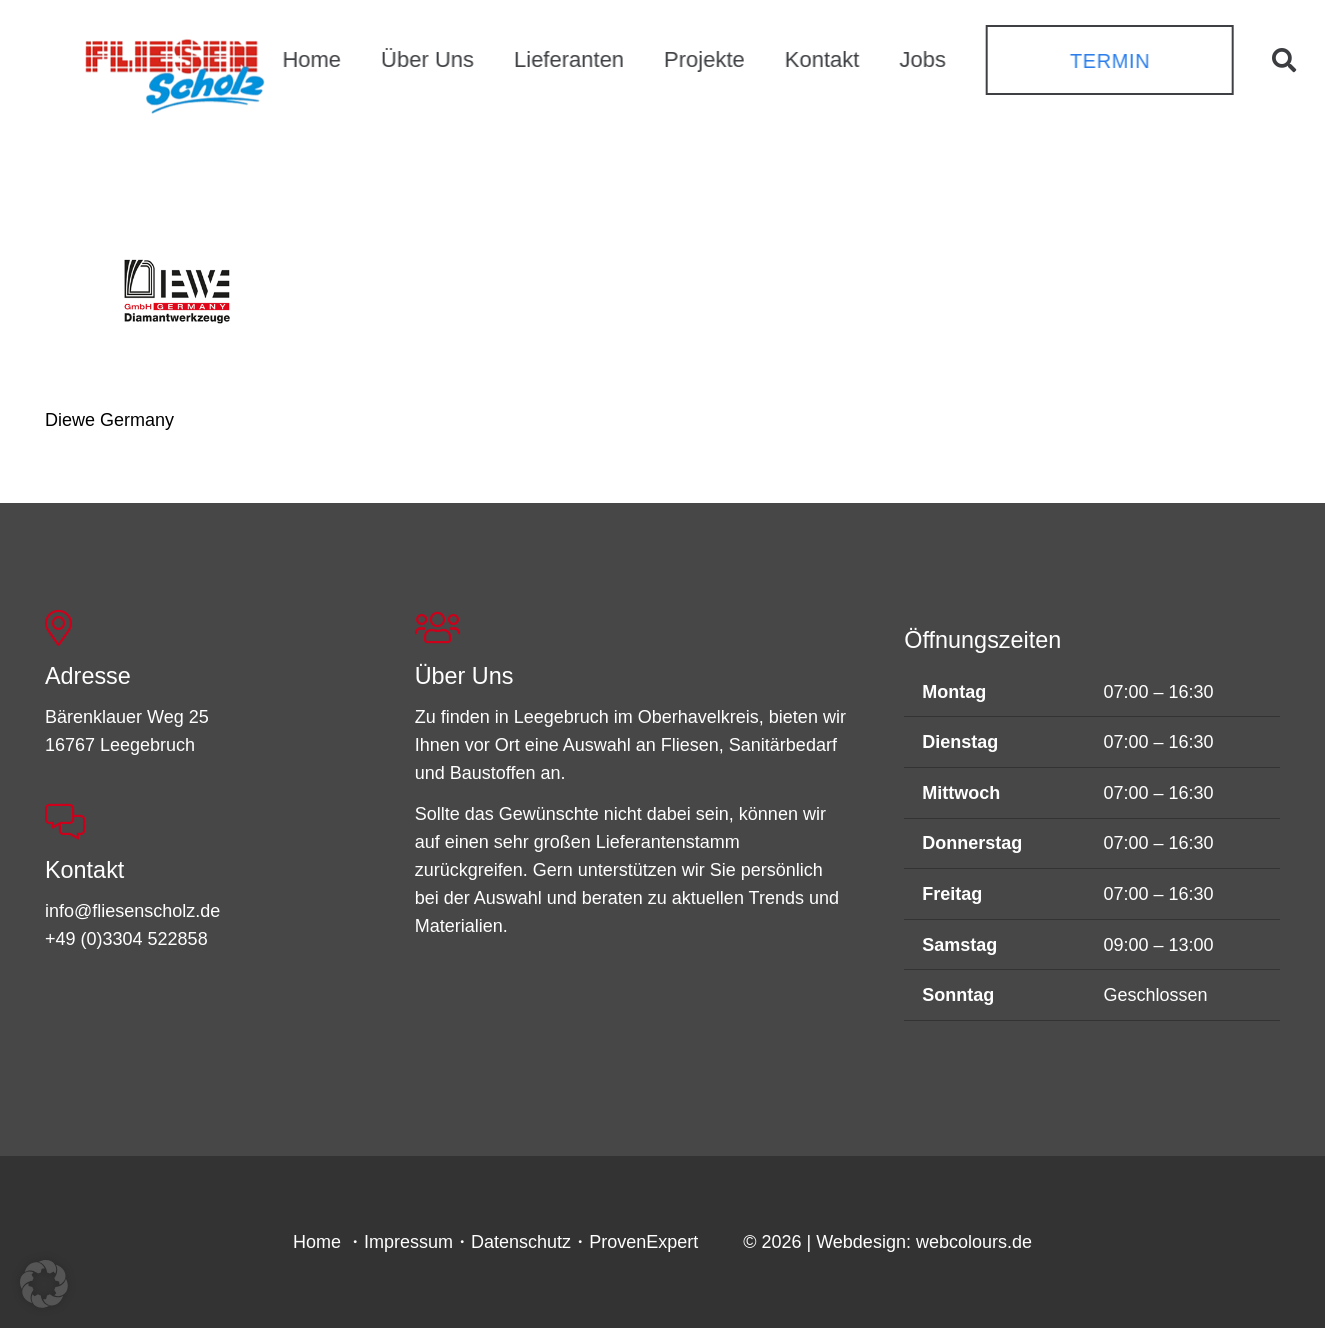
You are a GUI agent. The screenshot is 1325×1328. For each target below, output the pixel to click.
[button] (1283, 60)
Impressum (408, 1242)
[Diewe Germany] (179, 296)
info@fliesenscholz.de (132, 911)
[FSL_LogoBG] (175, 73)
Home (317, 1242)
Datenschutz (521, 1242)
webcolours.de (974, 1242)
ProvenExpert (643, 1242)
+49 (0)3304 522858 (126, 939)
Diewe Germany (109, 420)
